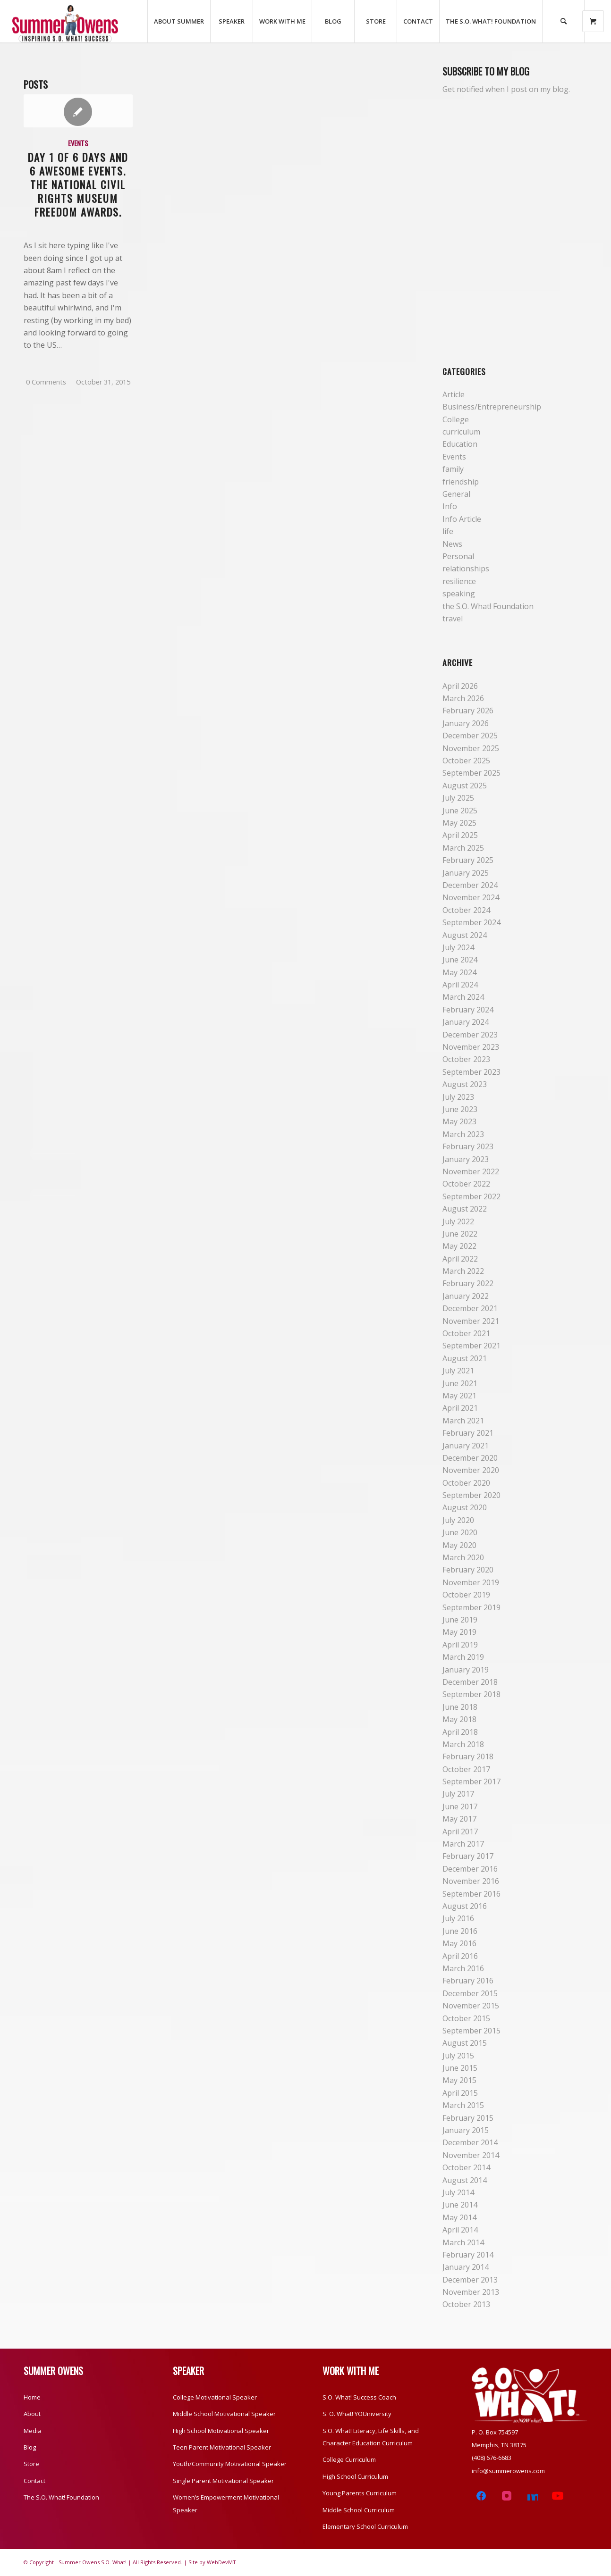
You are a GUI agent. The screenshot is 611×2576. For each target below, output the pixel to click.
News (452, 544)
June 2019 (459, 1619)
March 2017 (463, 1844)
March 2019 (463, 1657)
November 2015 (470, 2005)
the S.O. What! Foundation (488, 606)
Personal (458, 556)
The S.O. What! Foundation (61, 2497)
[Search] (563, 21)
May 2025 (459, 823)
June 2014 (459, 2205)
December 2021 (470, 1308)
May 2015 (459, 2080)
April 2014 (460, 2230)
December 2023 (470, 1034)
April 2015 (460, 2093)
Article (453, 394)
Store (31, 2463)
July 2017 (458, 1794)
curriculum (461, 432)
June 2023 (459, 1109)
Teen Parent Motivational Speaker (222, 2447)
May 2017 (459, 1819)
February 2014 (467, 2255)
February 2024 (467, 1009)
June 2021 (459, 1383)
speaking (458, 593)
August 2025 (464, 785)
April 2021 (460, 1408)
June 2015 (459, 2068)
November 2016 (470, 1881)
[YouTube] (557, 2495)
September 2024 (471, 922)
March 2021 (463, 1420)
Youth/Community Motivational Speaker (230, 2463)
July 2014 (458, 2192)
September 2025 (471, 773)
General (456, 494)
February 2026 (467, 710)
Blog (30, 2447)
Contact (34, 2480)
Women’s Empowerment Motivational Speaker (226, 2503)
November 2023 (470, 1047)
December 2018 (470, 1682)
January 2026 (465, 723)
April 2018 (460, 1732)
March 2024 (463, 997)
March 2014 (463, 2242)
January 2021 (465, 1445)
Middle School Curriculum (358, 2510)
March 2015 (463, 2105)
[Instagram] (506, 2495)
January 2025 (465, 873)
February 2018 (467, 1756)
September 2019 (471, 1607)
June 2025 (459, 810)
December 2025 (470, 735)
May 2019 (459, 1632)
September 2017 (471, 1781)
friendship (460, 482)
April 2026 (460, 686)
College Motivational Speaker (215, 2397)
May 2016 (459, 1943)
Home (32, 2397)
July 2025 (458, 798)
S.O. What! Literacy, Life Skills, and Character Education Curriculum (370, 2436)
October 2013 (466, 2304)
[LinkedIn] (532, 2495)
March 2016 (463, 1968)
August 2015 (464, 2043)
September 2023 (471, 1072)
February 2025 (467, 860)
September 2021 (471, 1345)
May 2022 (459, 1246)
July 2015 (458, 2055)
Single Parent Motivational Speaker (223, 2480)
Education (459, 444)
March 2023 (463, 1134)
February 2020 (467, 1569)
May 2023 (459, 1121)
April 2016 (460, 1956)
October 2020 (466, 1483)
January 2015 (465, 2130)
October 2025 (466, 760)
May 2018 (459, 1719)
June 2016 (459, 1931)
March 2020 (463, 1557)
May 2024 (459, 972)
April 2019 (460, 1644)
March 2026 (463, 698)
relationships (465, 568)
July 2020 (458, 1520)
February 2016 (467, 1980)
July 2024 (458, 947)
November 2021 (470, 1321)
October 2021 (466, 1333)
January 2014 (465, 2267)
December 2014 (470, 2142)
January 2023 (465, 1159)
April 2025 (460, 835)
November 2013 (470, 2292)
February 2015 (467, 2118)
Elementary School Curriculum (365, 2526)
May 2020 (459, 1545)
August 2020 (464, 1507)
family (453, 469)
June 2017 (459, 1806)
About (32, 2413)
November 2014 (470, 2155)
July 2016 (458, 1918)
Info (449, 506)
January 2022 (465, 1296)
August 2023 (464, 1084)
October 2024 (466, 910)
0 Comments (46, 381)
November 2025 (470, 748)
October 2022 (466, 1184)
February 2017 (467, 1856)
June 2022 (459, 1234)
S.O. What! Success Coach (359, 2397)
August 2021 (464, 1358)
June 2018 (459, 1707)
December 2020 (470, 1458)
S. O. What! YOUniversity (356, 2413)
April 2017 (460, 1831)
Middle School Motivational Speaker (224, 2413)
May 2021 (459, 1395)
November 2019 (470, 1582)
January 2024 (465, 1022)
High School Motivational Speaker (221, 2430)
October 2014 (466, 2167)
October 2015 (466, 2018)
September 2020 (471, 1495)
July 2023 (458, 1097)
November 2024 (470, 897)
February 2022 (467, 1283)
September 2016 (471, 1894)
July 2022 (458, 1221)
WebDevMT (221, 2562)
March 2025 (463, 848)
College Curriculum (349, 2459)
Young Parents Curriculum (359, 2493)
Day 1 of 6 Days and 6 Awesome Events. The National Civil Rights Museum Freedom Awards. (78, 184)
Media (33, 2430)
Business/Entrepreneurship (491, 406)
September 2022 (471, 1196)
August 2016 (464, 1906)
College (455, 419)
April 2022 (460, 1259)
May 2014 (459, 2217)
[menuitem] (178, 21)
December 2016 (470, 1869)
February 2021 (467, 1433)
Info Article (461, 519)
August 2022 (464, 1209)
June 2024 (459, 959)
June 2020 (459, 1532)
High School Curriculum (355, 2476)
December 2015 (470, 1993)
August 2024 (464, 935)
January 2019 (465, 1669)
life (447, 531)
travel (452, 618)
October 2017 (466, 1769)
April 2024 (460, 984)
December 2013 (470, 2280)
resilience (459, 581)
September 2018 (471, 1694)
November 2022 (470, 1171)
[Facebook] (481, 2495)
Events (78, 143)
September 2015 (471, 2030)
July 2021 (458, 1370)
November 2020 (470, 1470)
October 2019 (466, 1594)
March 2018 (463, 1744)
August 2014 (464, 2180)
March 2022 (463, 1271)
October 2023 (466, 1059)
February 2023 (467, 1146)
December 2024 (470, 885)
